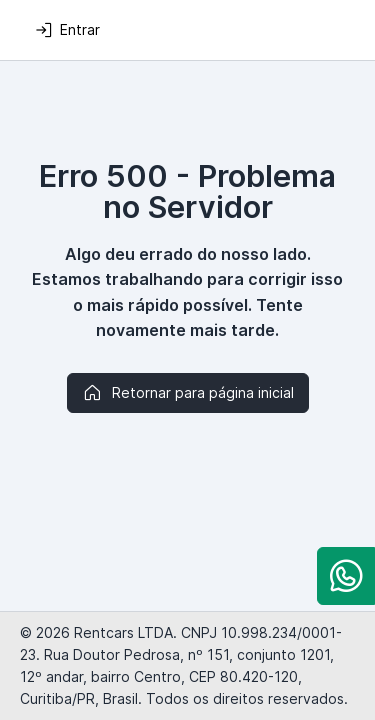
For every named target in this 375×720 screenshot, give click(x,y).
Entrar (67, 30)
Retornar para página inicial (188, 393)
